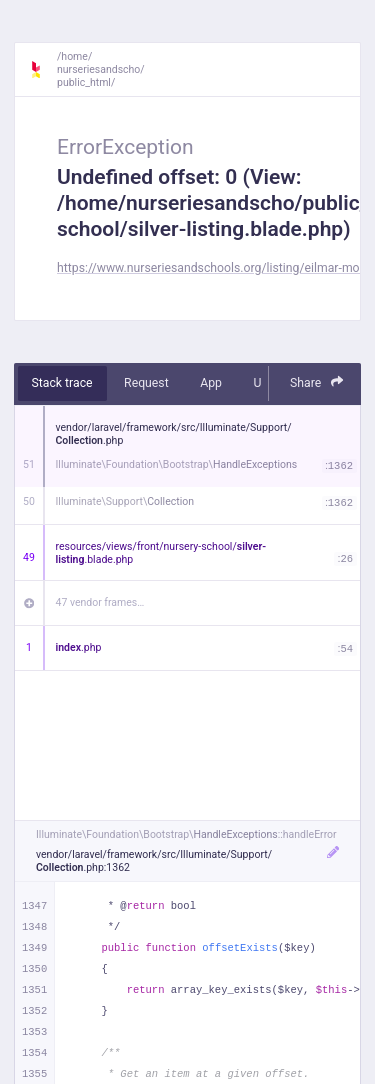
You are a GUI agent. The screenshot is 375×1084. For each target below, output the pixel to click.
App (211, 383)
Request (146, 383)
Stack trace (62, 383)
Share (317, 382)
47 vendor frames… (100, 602)
